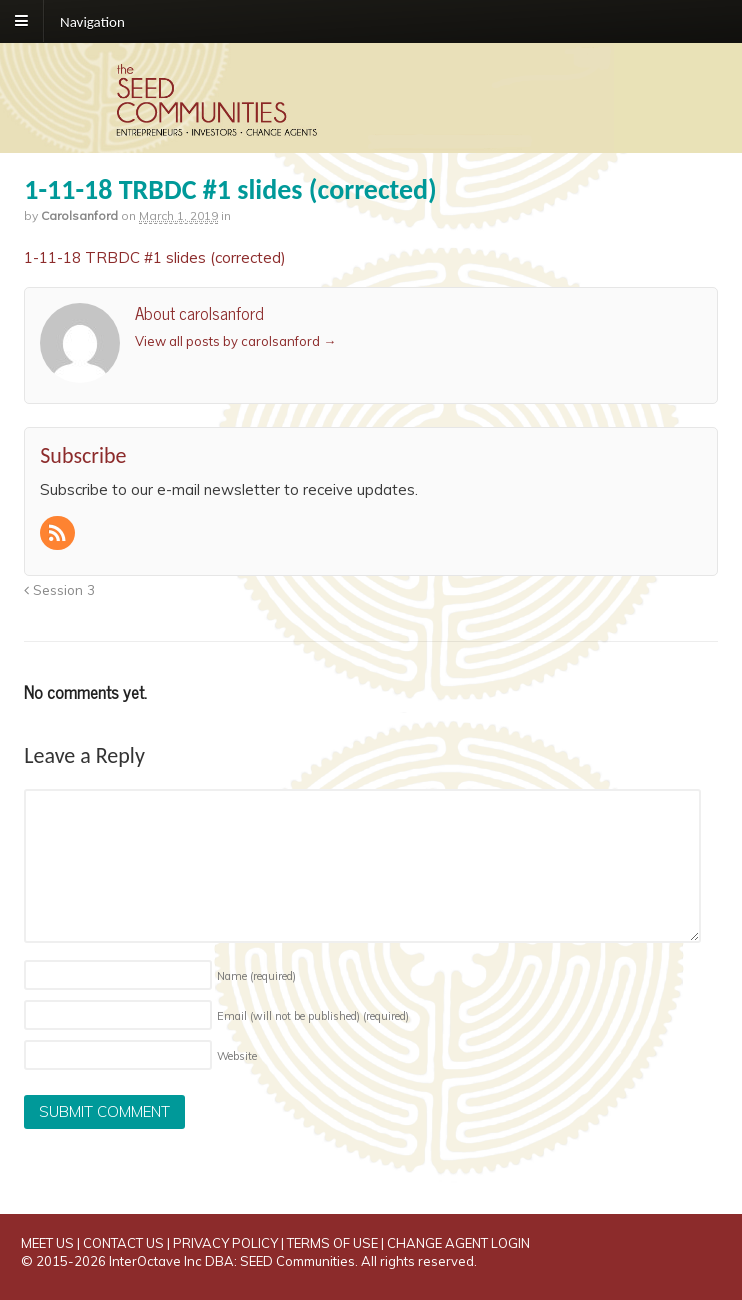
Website (237, 1056)
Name (256, 976)
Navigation (92, 21)
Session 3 (59, 589)
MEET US (47, 1243)
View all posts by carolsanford (235, 341)
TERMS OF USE (332, 1243)
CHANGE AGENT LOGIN (458, 1243)
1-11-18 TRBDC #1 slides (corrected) (155, 257)
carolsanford (79, 215)
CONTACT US (123, 1243)
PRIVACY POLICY (225, 1243)
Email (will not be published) (313, 1016)
